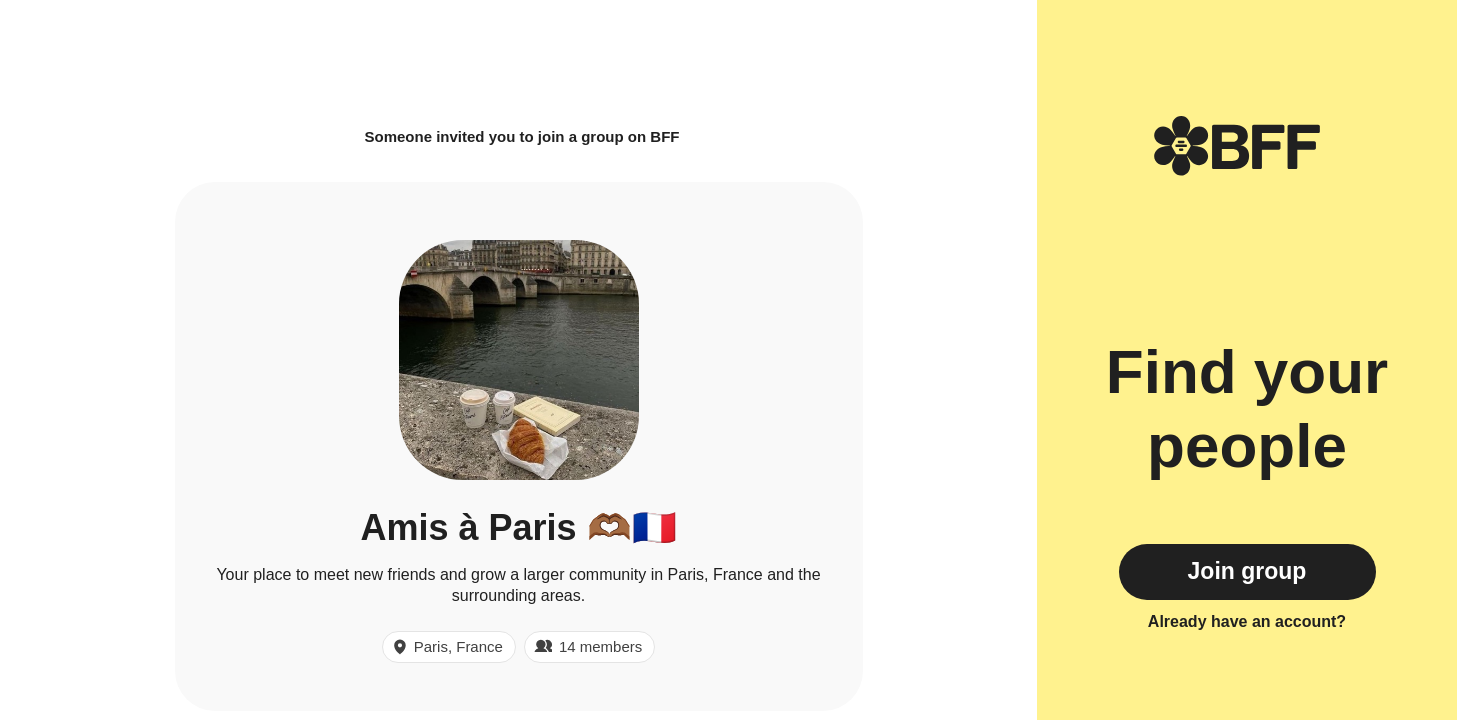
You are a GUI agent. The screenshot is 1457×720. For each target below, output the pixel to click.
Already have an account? (1247, 621)
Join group (1247, 571)
